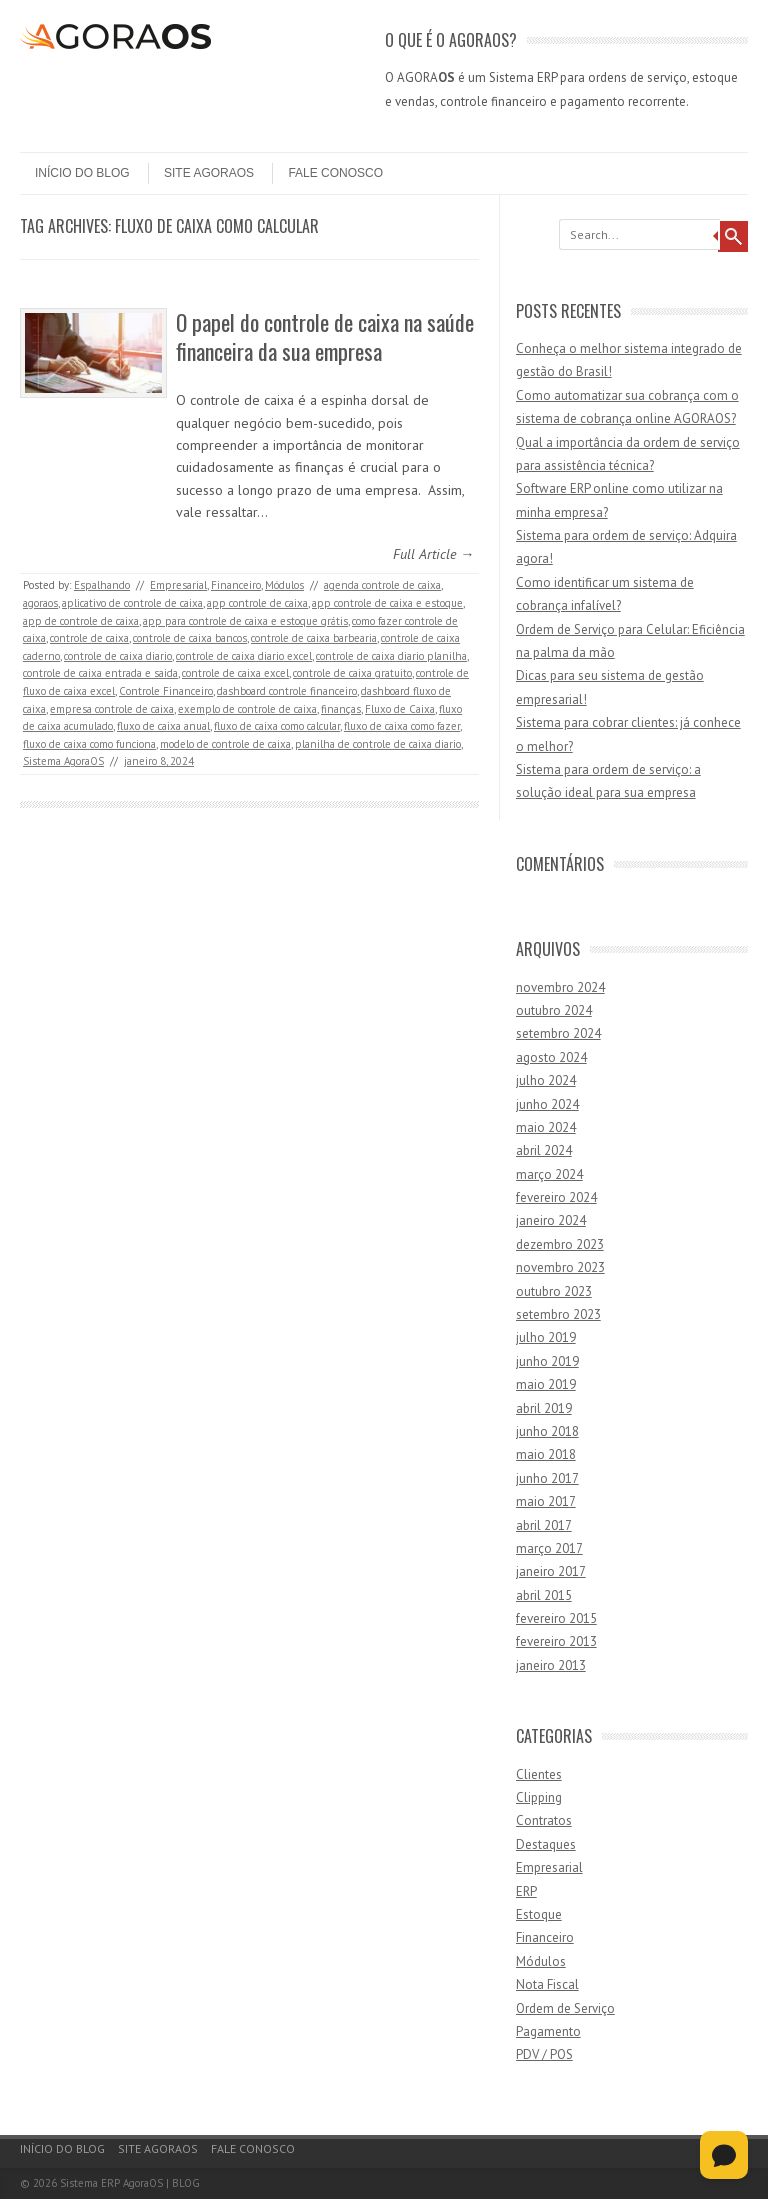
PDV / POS (544, 2054)
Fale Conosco (335, 173)
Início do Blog (82, 173)
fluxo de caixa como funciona (89, 744)
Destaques (546, 1844)
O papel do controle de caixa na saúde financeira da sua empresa (325, 336)
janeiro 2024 (551, 1220)
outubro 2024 (554, 1010)
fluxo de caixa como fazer (402, 726)
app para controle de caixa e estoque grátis (245, 621)
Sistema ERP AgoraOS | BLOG (130, 2183)
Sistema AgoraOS (63, 761)
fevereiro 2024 (556, 1197)
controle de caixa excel (235, 673)
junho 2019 (547, 1361)
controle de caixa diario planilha (391, 656)
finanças (341, 709)
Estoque (539, 1914)
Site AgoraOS (209, 173)
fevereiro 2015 (556, 1618)
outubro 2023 (554, 1291)
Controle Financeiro (166, 691)
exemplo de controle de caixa (247, 709)
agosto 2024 (551, 1057)
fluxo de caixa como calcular (277, 726)
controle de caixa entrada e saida (100, 673)
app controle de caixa (257, 603)
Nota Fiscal (547, 1984)
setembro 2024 (558, 1033)
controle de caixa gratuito (352, 673)
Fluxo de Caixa (400, 709)
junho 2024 (547, 1104)
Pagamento (548, 2031)
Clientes (539, 1774)
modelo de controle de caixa (225, 744)
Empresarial (178, 585)
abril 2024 (544, 1150)
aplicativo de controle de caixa (132, 603)
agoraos (40, 603)
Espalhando (102, 585)
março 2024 (549, 1174)
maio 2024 (546, 1127)
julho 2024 (546, 1080)
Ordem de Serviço (565, 2008)
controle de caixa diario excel (244, 656)
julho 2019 (546, 1337)
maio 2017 (546, 1501)
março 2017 (549, 1548)
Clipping (539, 1797)
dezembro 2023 (560, 1244)
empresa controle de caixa (112, 709)
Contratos (544, 1820)
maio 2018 (546, 1454)
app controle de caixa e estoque (387, 603)
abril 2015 (544, 1595)
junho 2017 (547, 1478)
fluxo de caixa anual (163, 726)
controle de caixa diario (118, 656)
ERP (526, 1891)
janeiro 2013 (551, 1665)
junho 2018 (547, 1431)
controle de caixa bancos (190, 638)
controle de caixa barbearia (314, 638)
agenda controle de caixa (382, 585)
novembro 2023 (560, 1267)
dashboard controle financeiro (287, 691)
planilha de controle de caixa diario (378, 744)
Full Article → (433, 554)
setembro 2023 (558, 1314)
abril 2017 (544, 1525)
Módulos (284, 585)
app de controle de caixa (81, 621)
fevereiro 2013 (556, 1641)
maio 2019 (546, 1384)
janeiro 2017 (551, 1571)
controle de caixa (89, 638)
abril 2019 (544, 1408)
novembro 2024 (560, 987)
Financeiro (236, 585)
